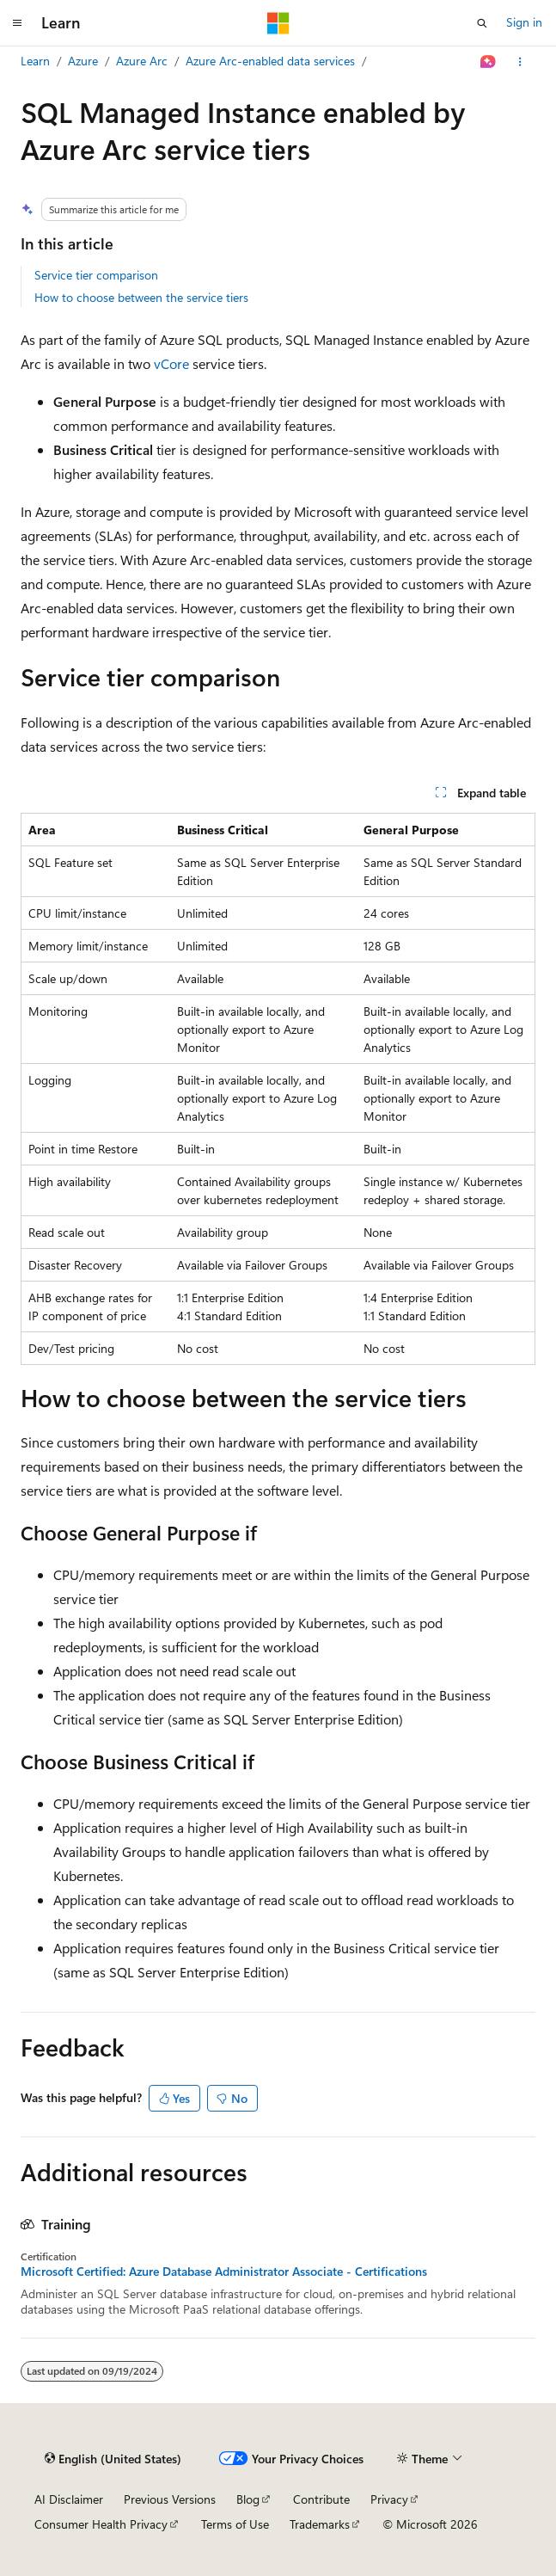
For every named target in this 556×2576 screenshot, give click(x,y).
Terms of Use (235, 2524)
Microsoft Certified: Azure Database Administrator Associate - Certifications (224, 2271)
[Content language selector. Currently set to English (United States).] (113, 2459)
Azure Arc (142, 60)
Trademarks (320, 2524)
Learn (35, 60)
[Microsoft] (278, 23)
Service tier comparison (96, 275)
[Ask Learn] (488, 62)
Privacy (389, 2499)
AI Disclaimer (68, 2499)
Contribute (321, 2499)
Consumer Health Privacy (101, 2524)
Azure (83, 60)
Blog (248, 2499)
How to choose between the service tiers (141, 297)
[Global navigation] (17, 23)
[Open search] (482, 23)
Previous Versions (170, 2499)
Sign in (524, 22)
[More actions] (520, 62)
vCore (171, 363)
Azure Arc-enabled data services (270, 60)
